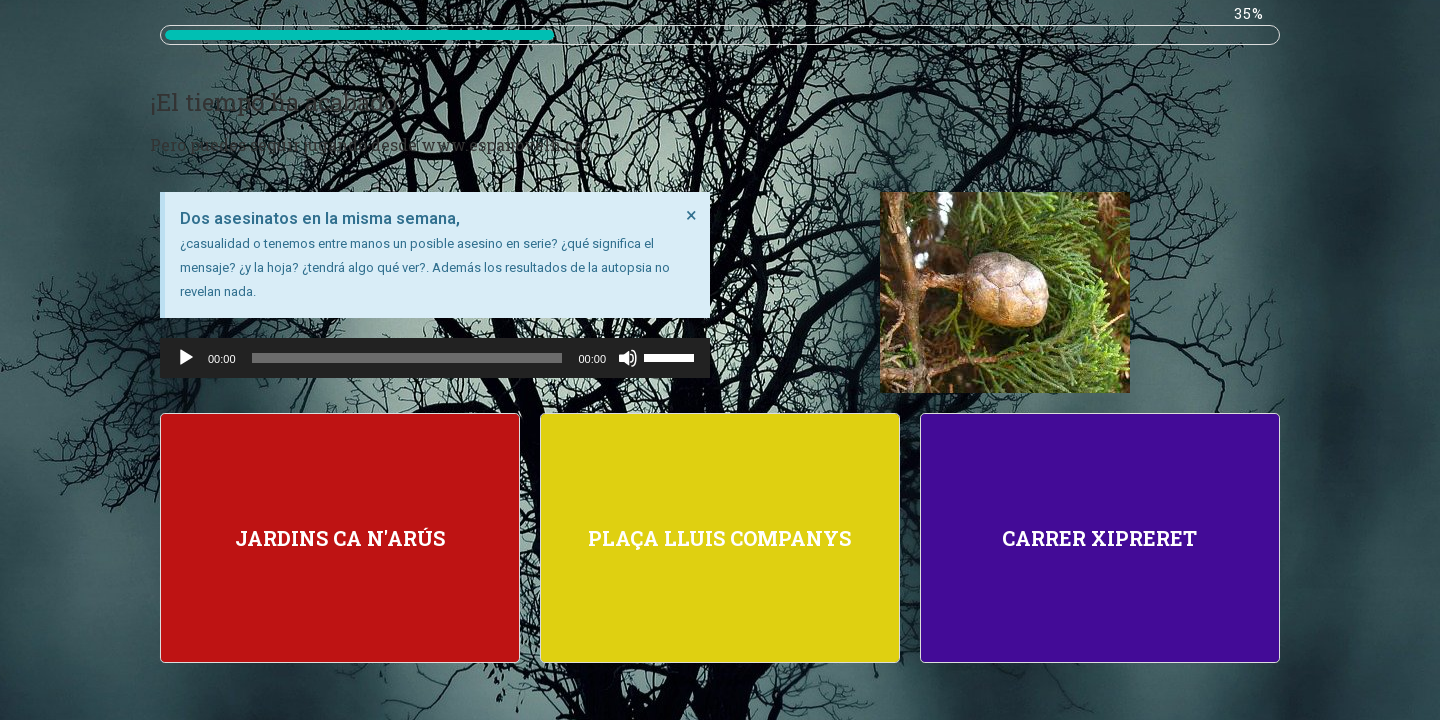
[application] (435, 358)
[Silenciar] (628, 358)
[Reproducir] (186, 358)
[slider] (407, 358)
